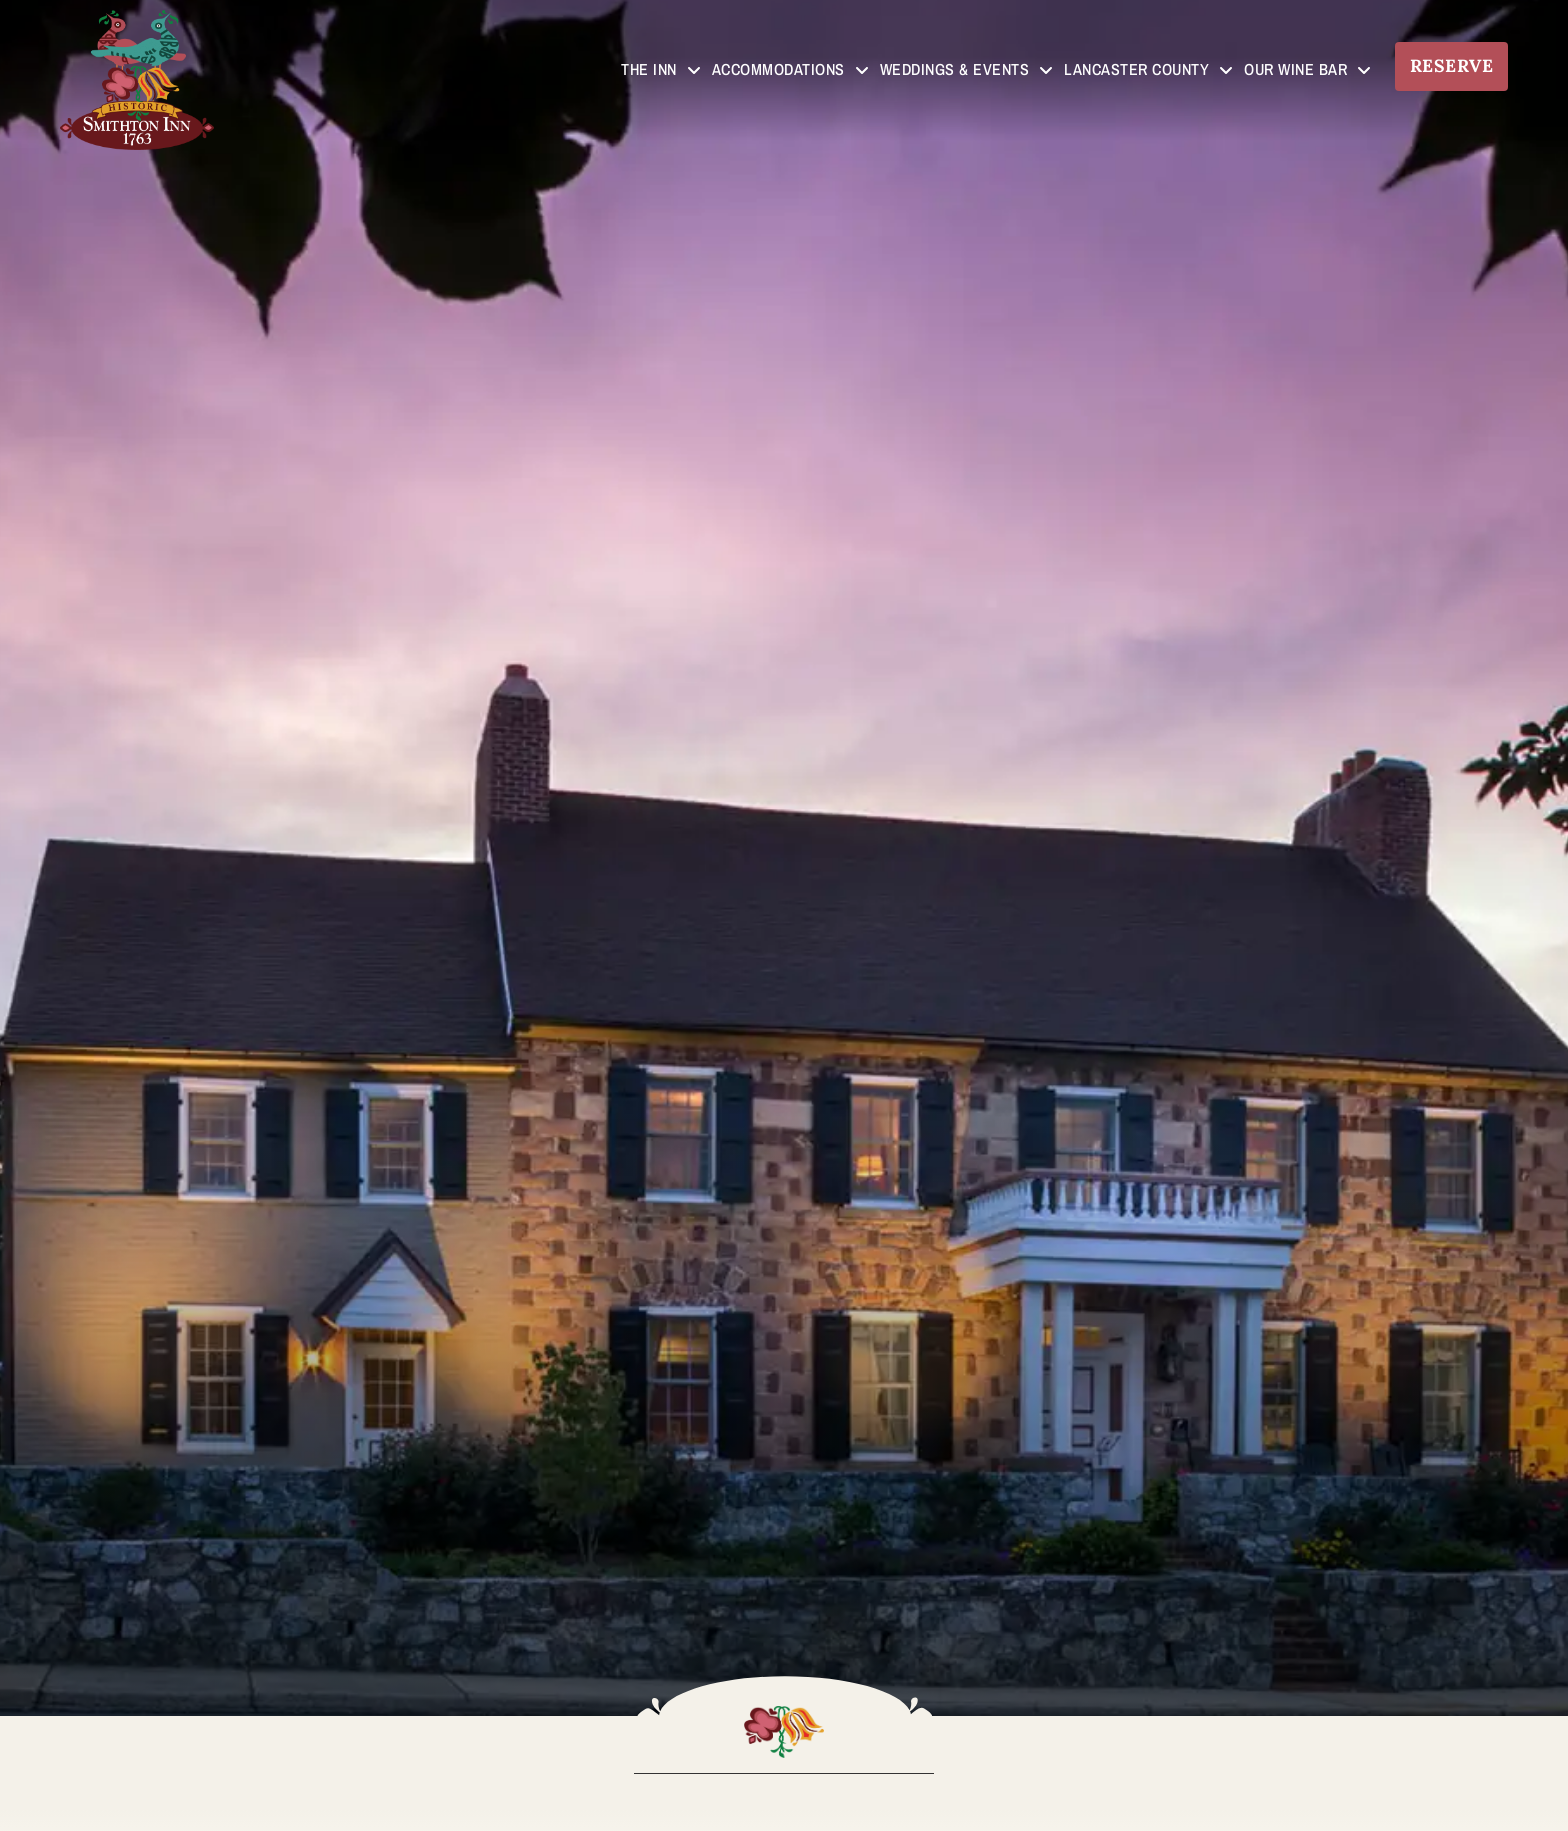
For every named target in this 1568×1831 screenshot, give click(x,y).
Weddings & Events (967, 70)
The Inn (661, 70)
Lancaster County (1148, 70)
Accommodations (790, 70)
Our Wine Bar (1307, 70)
